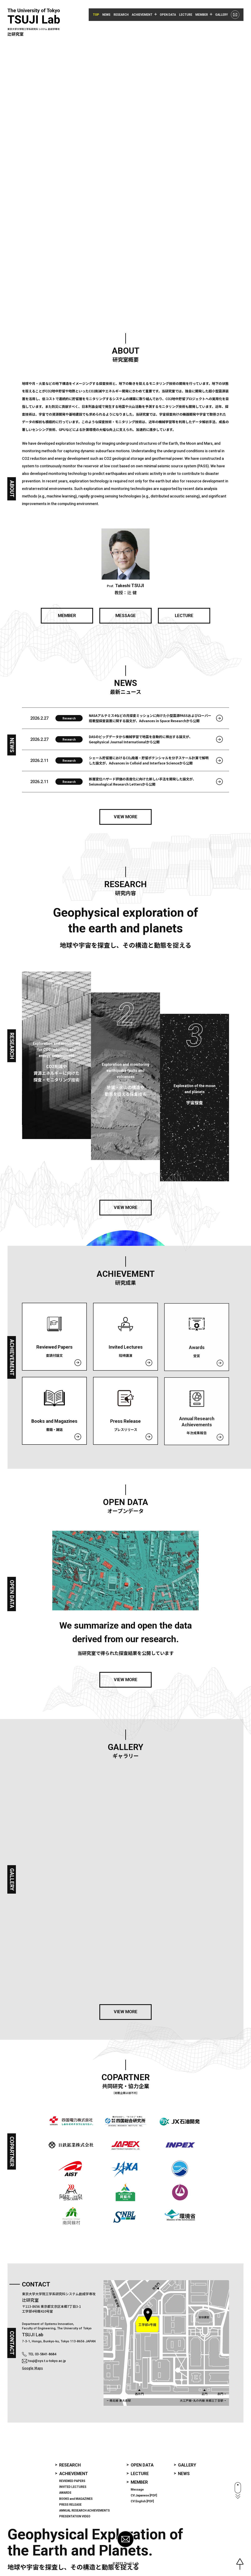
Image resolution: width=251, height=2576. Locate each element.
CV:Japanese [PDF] (144, 2495)
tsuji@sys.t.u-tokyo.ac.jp (47, 2361)
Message (137, 2489)
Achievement (73, 2473)
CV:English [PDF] (142, 2501)
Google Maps (32, 2367)
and (76, 2498)
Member (139, 2482)
